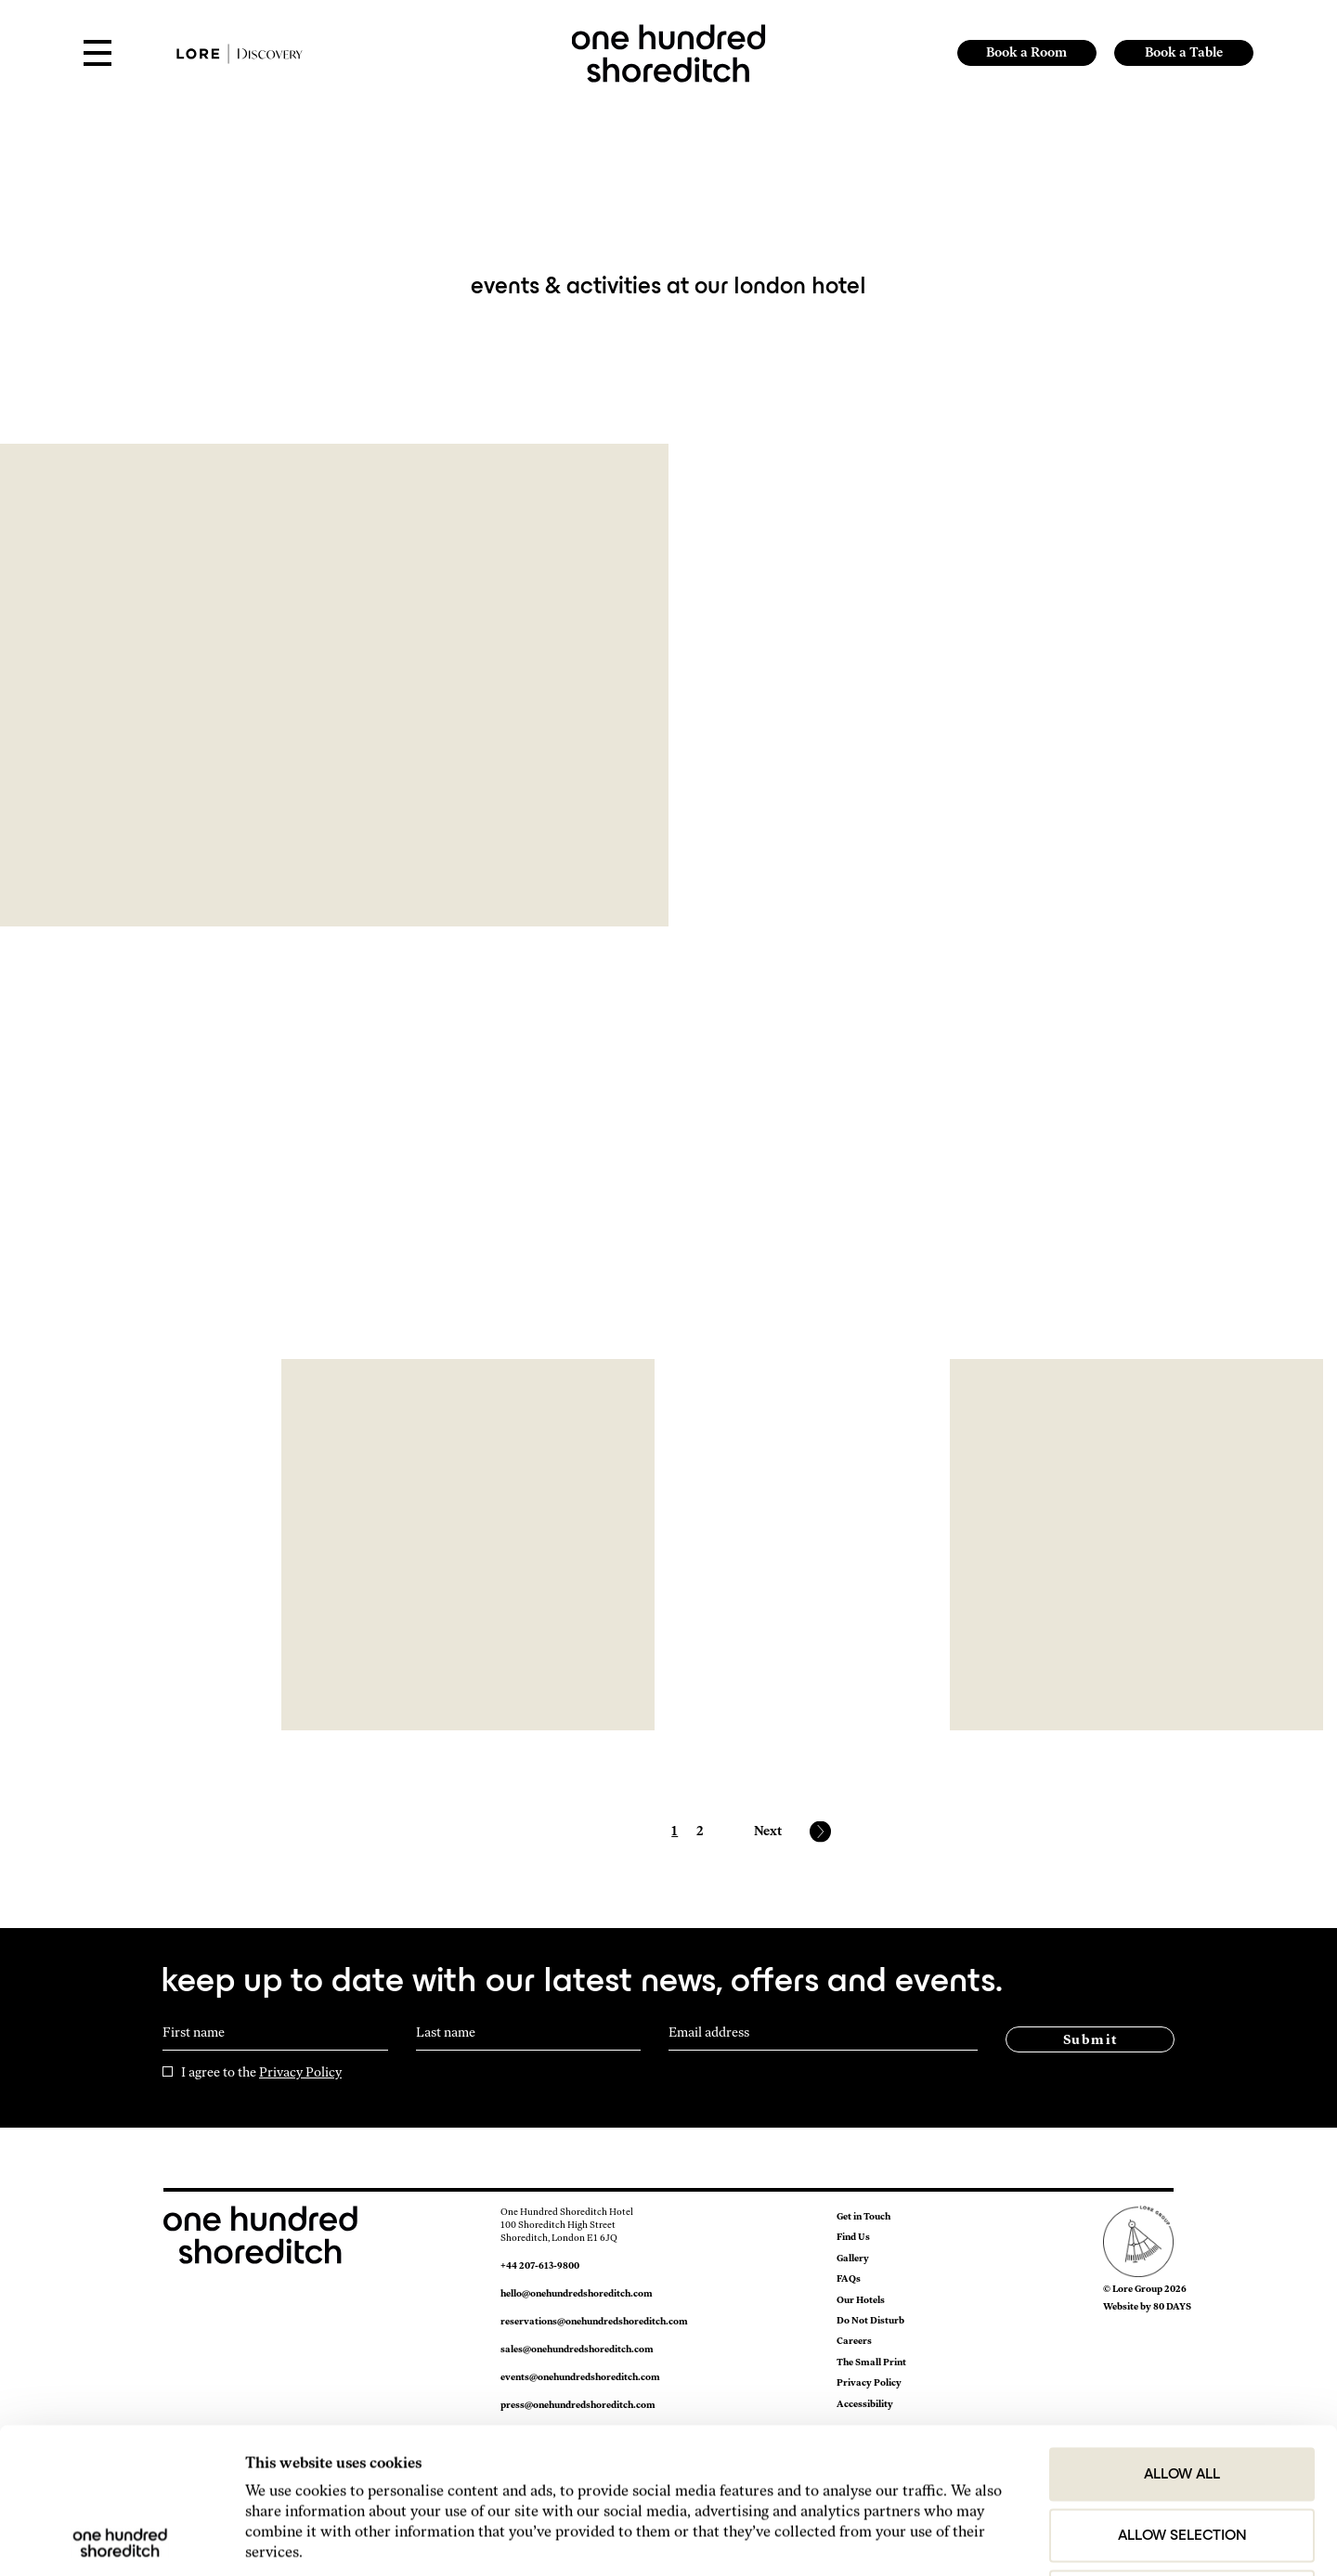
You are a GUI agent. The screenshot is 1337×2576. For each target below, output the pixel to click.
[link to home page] (669, 51)
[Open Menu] (97, 54)
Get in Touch (863, 2216)
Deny (1182, 2451)
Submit (1090, 2040)
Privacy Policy (300, 2072)
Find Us (853, 2237)
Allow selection (1182, 2390)
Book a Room (1026, 52)
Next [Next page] (768, 1831)
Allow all (1182, 2329)
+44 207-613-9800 (539, 2265)
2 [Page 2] (700, 1831)
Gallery (853, 2258)
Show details (1050, 2538)
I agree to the (261, 2072)
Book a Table (1184, 52)
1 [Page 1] (674, 1831)
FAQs (849, 2278)
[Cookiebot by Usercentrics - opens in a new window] (120, 2539)
